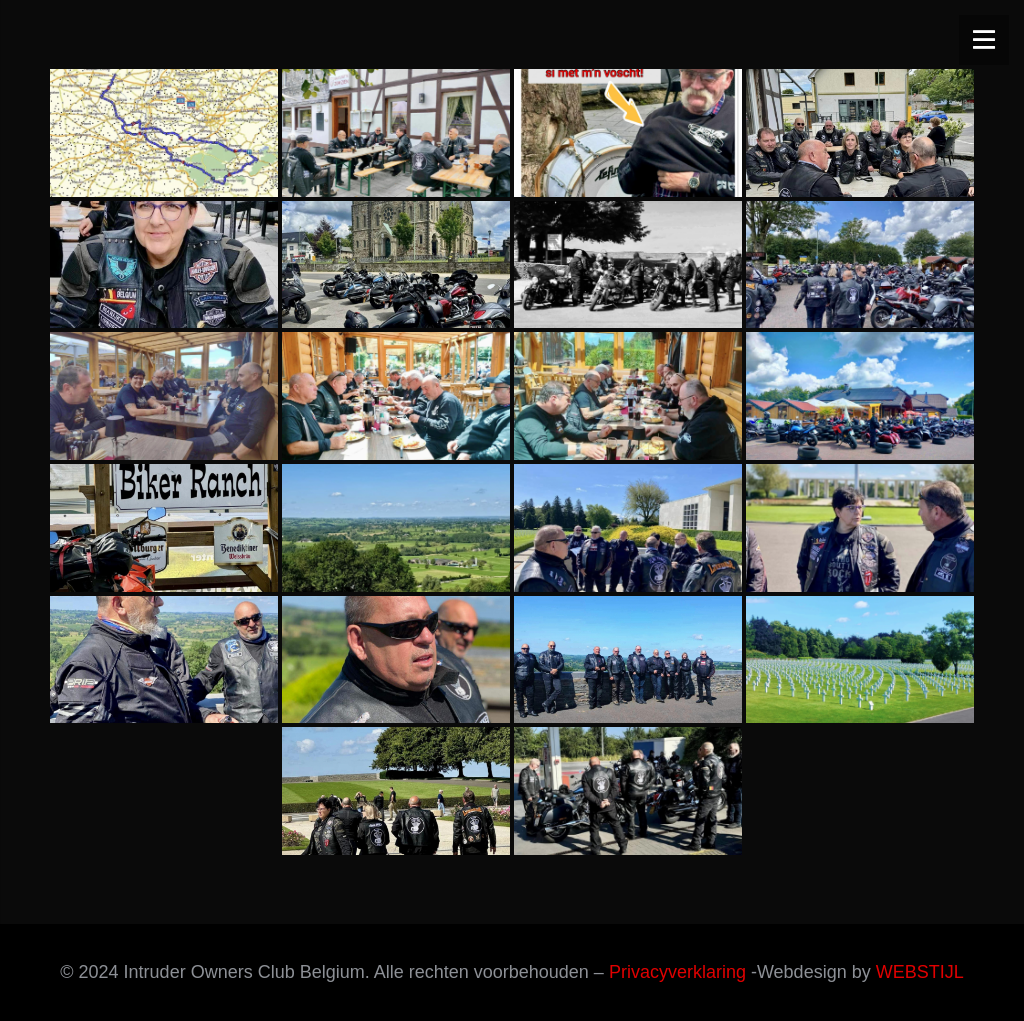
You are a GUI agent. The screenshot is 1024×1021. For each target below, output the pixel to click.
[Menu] (984, 40)
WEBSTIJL (920, 972)
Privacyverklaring (677, 972)
